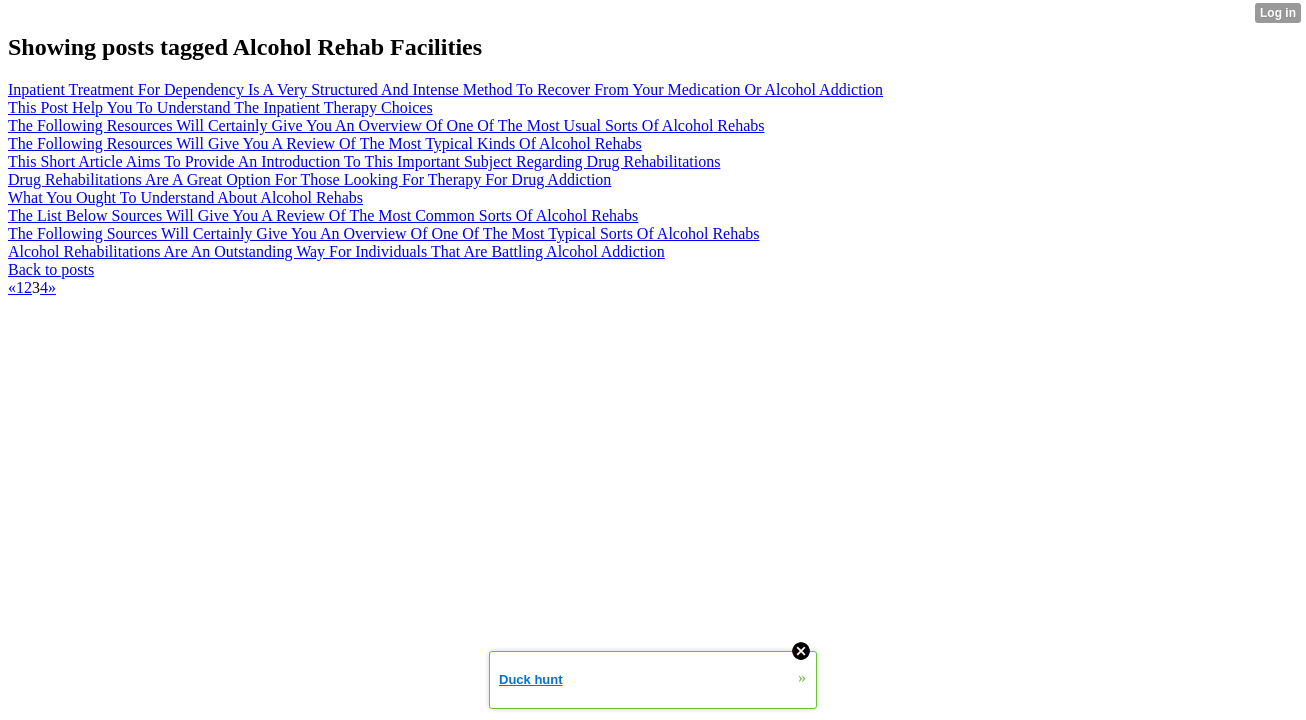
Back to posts (51, 269)
